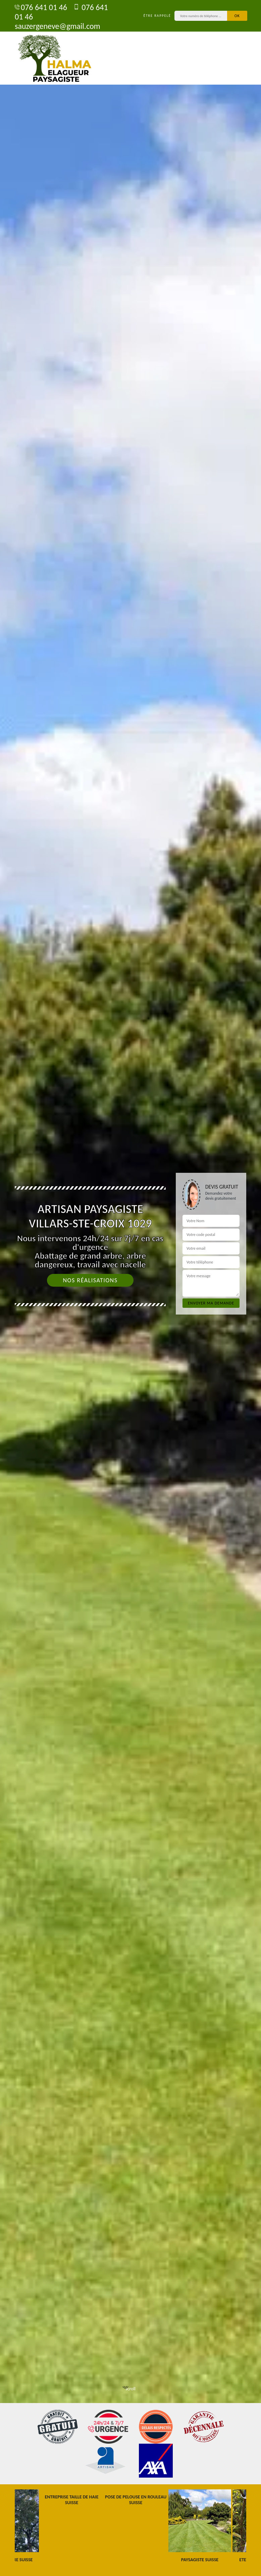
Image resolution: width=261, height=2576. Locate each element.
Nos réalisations (90, 1280)
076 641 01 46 (41, 7)
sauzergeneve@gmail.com (57, 21)
